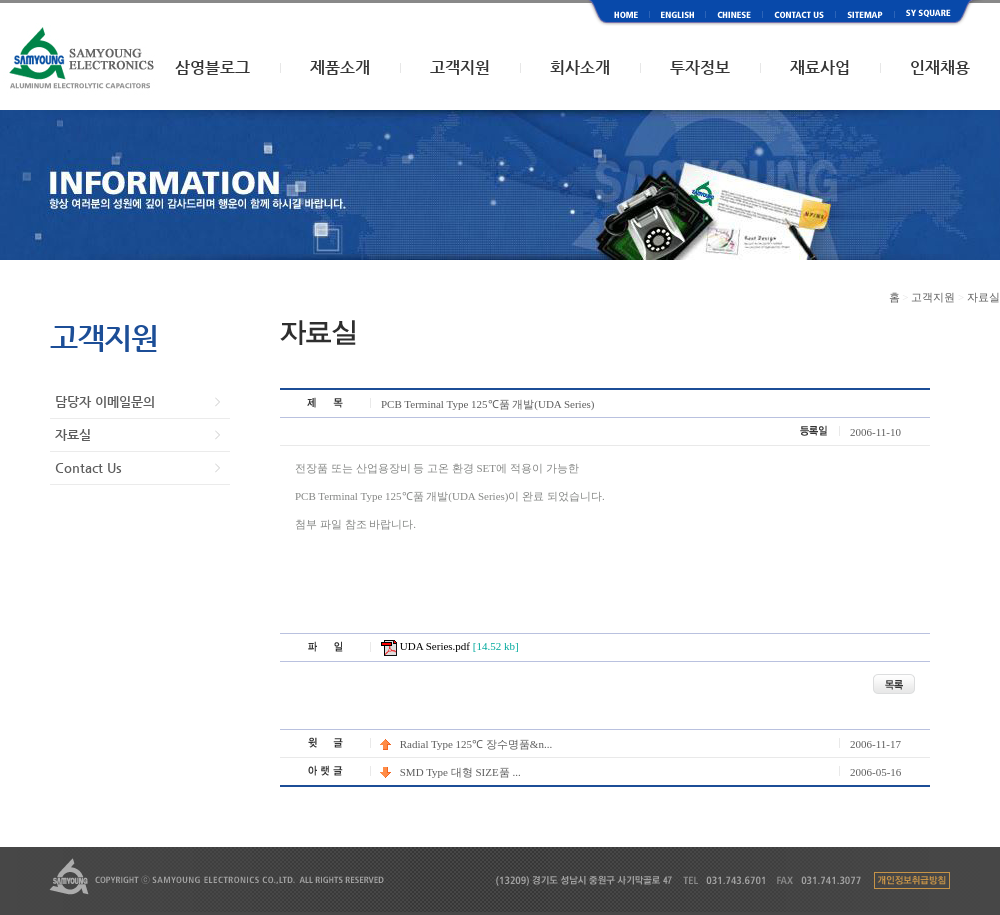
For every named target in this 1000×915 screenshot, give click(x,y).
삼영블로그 (212, 67)
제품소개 (340, 67)
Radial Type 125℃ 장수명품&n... (466, 744)
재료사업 (820, 67)
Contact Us (88, 467)
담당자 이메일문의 (105, 401)
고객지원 (460, 67)
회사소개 (580, 67)
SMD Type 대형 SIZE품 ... (450, 772)
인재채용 (940, 67)
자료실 (73, 434)
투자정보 (700, 67)
